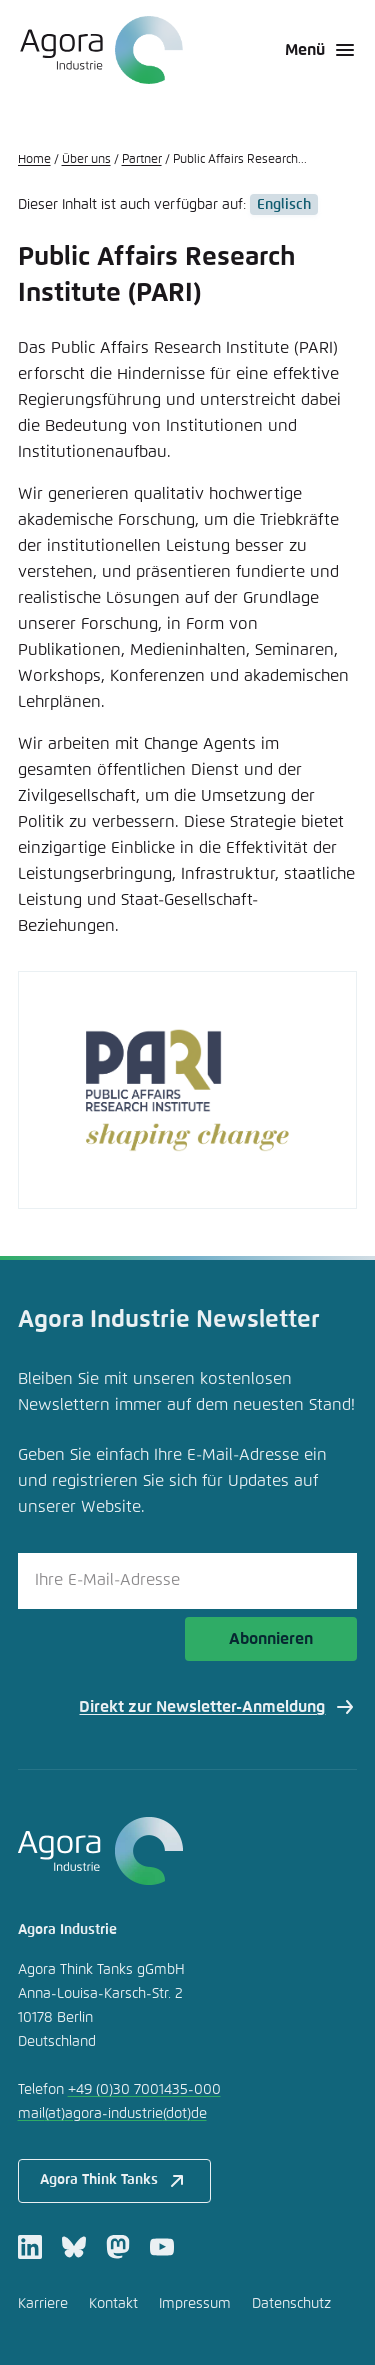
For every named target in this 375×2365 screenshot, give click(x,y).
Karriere (43, 2304)
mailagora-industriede (112, 2114)
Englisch (284, 205)
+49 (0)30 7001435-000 (144, 2090)
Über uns (86, 160)
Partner (142, 160)
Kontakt (113, 2304)
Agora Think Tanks (114, 2181)
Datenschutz (291, 2304)
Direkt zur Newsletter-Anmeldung (218, 1707)
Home (34, 160)
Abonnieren (271, 1639)
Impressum (195, 2304)
